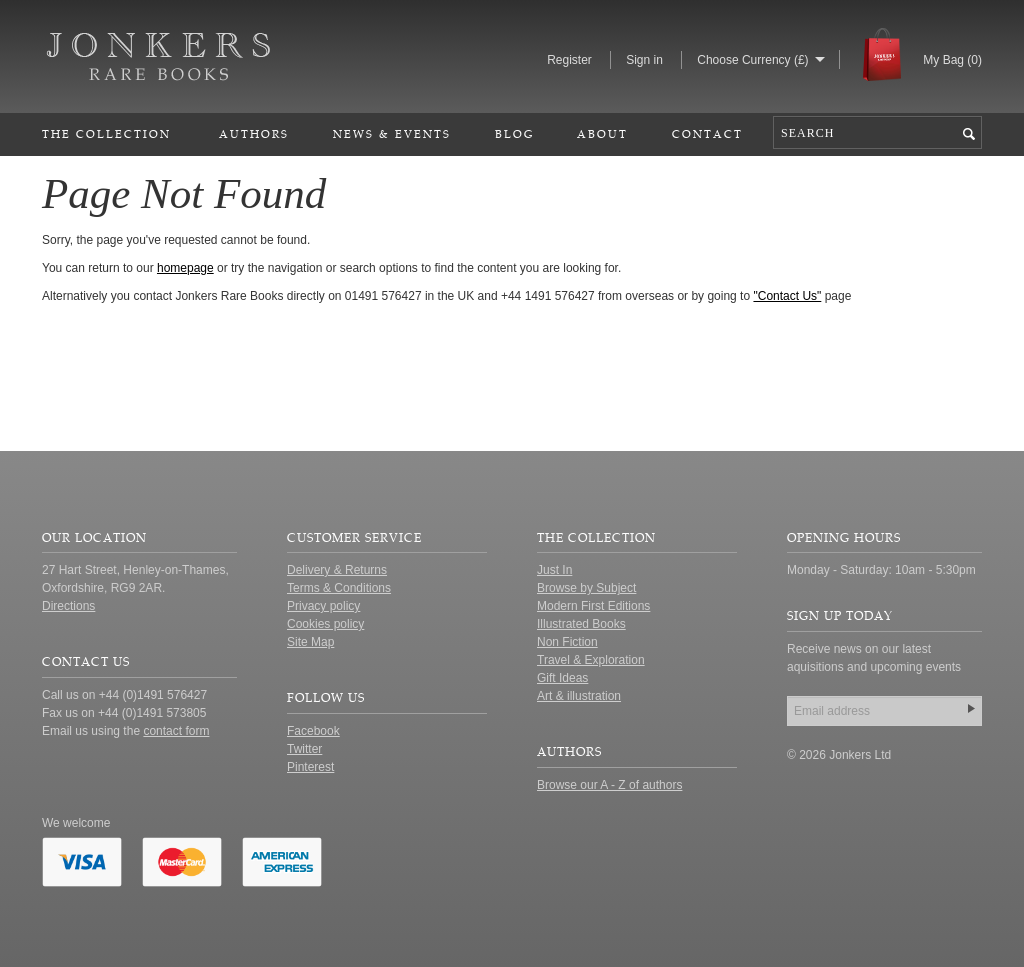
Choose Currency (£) (752, 60)
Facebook (313, 731)
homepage (185, 268)
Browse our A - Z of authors (609, 785)
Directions (68, 606)
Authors (254, 133)
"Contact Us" (787, 296)
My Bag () (952, 60)
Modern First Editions (593, 606)
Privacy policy (323, 606)
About (602, 133)
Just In (554, 570)
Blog (514, 133)
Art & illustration (579, 696)
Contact (707, 133)
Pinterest (310, 767)
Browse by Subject (586, 588)
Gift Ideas (562, 678)
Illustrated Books (581, 624)
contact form (176, 731)
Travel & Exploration (591, 660)
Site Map (310, 642)
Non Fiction (567, 642)
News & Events (392, 133)
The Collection (106, 133)
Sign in (644, 60)
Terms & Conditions (339, 588)
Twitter (304, 749)
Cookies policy (325, 624)
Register (569, 60)
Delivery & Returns (337, 570)
